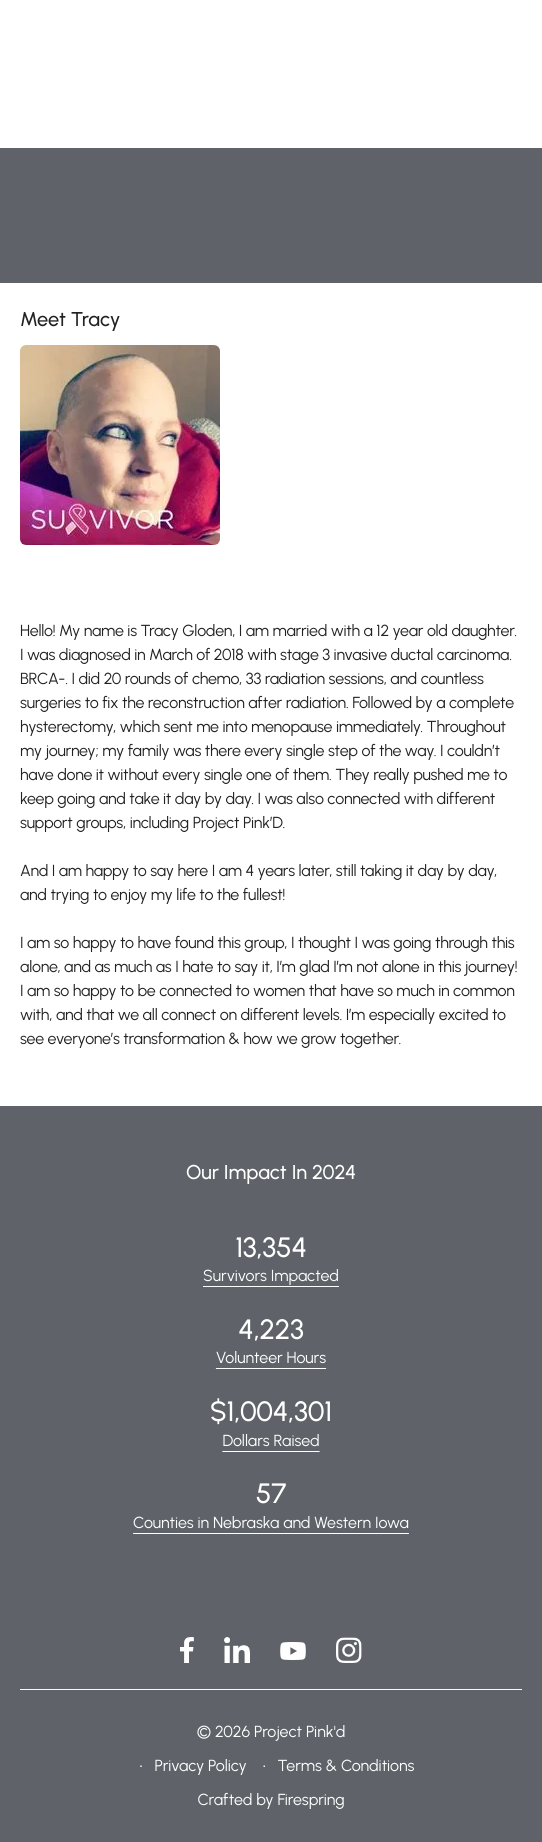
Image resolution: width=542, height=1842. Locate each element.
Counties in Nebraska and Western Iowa (271, 1522)
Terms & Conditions (345, 1765)
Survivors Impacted (271, 1275)
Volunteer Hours (271, 1357)
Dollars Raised (270, 1440)
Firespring (310, 1799)
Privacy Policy (200, 1765)
